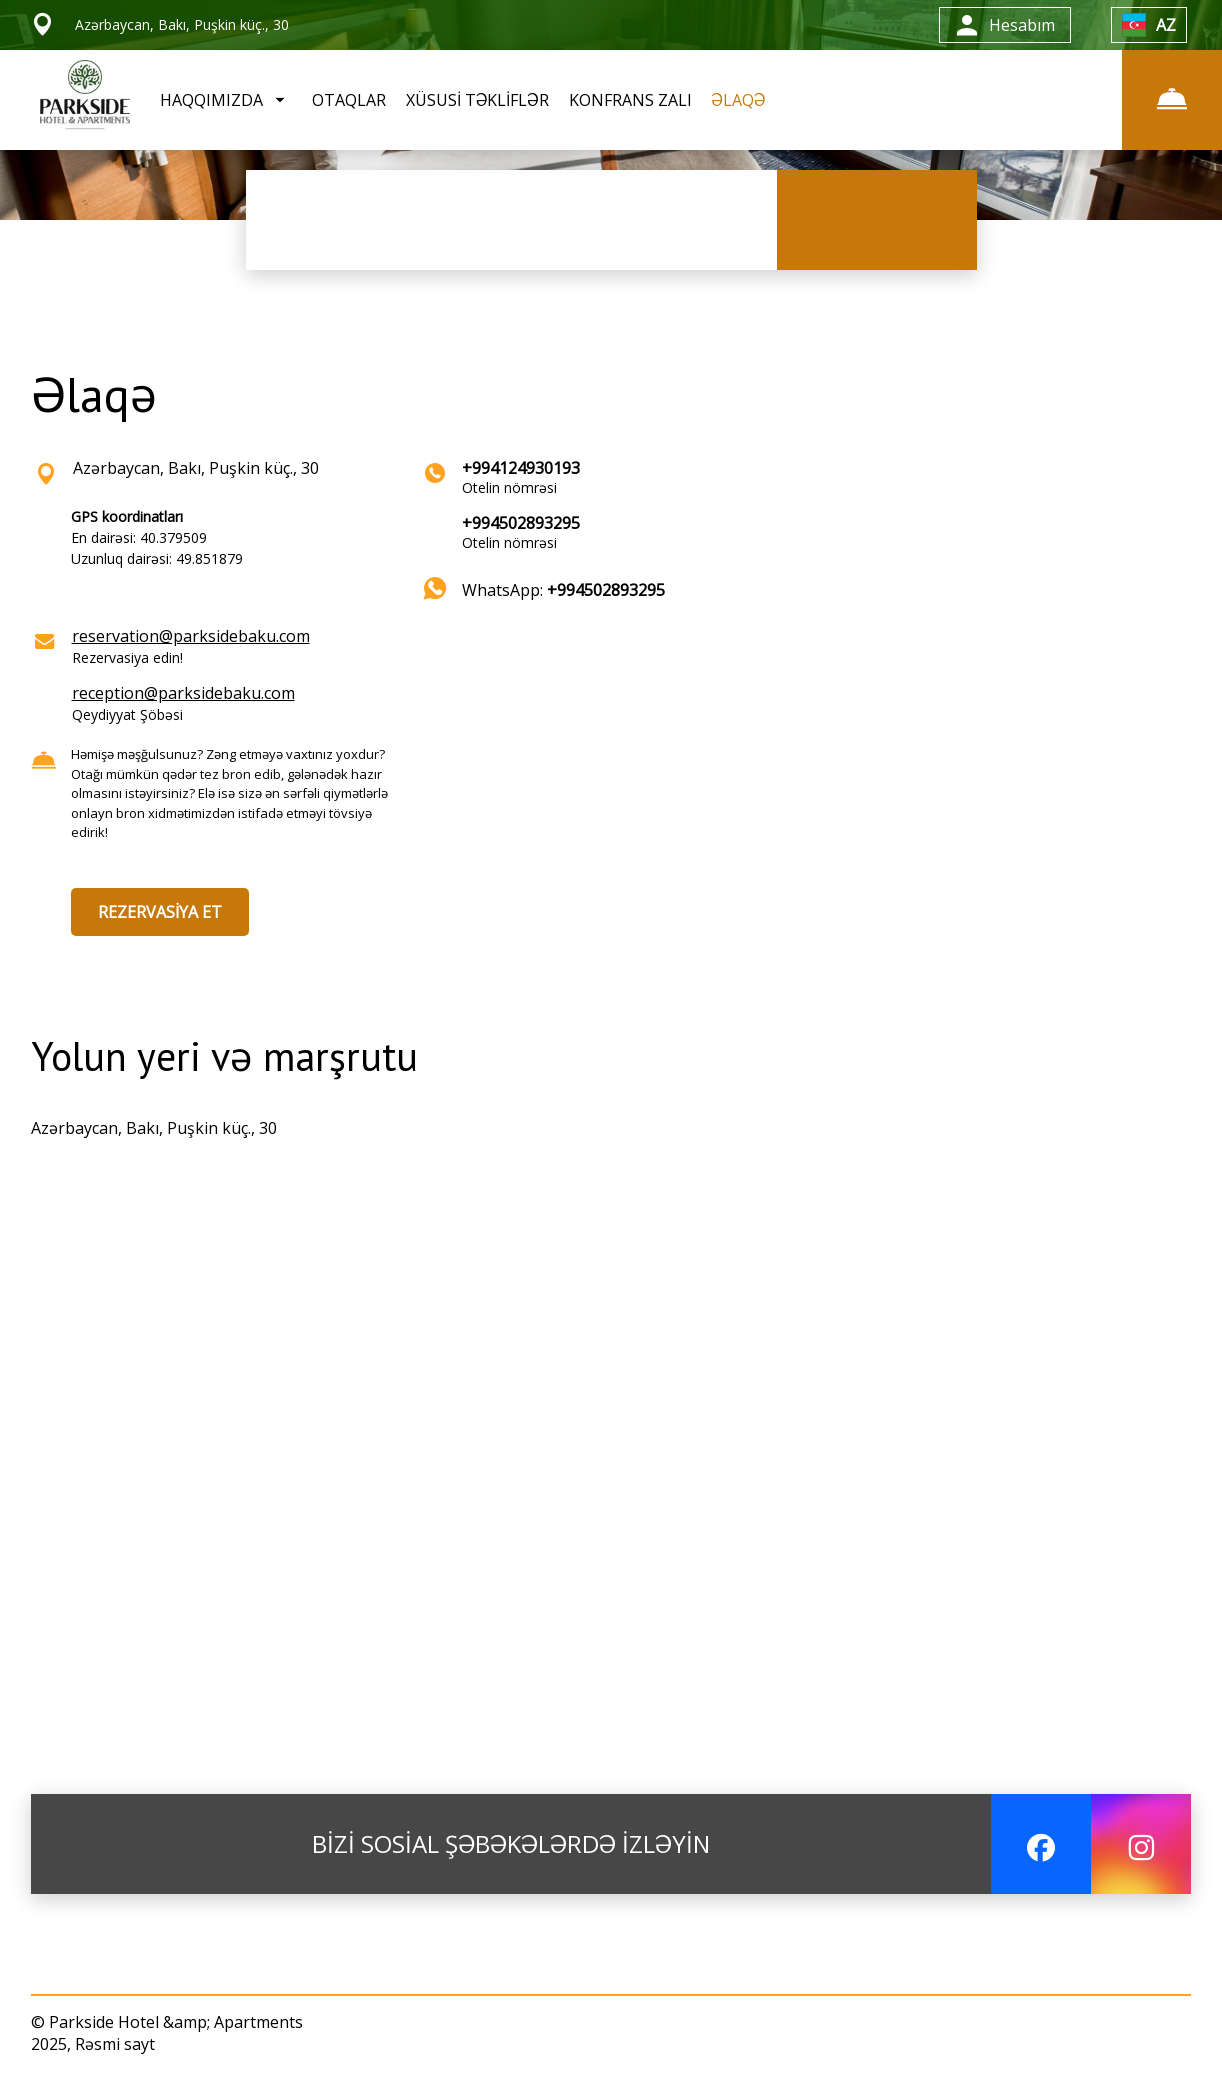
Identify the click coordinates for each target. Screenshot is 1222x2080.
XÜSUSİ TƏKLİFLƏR (477, 100)
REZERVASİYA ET (160, 912)
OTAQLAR (349, 100)
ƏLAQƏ (739, 100)
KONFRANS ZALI (630, 100)
